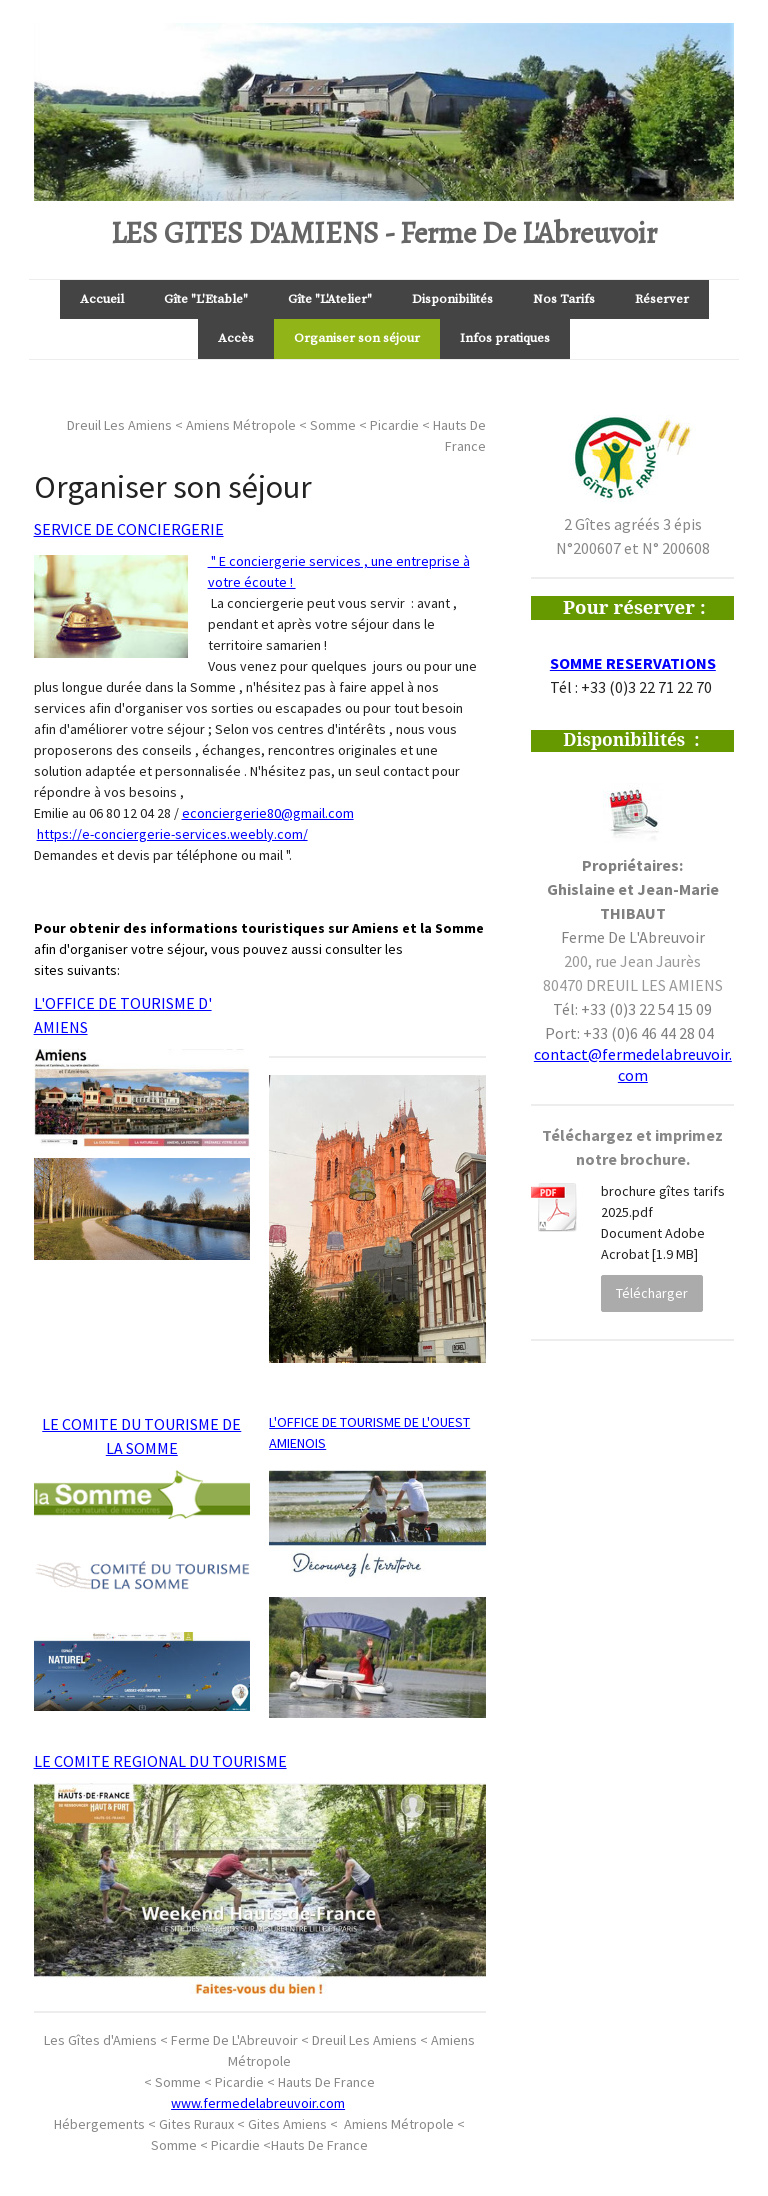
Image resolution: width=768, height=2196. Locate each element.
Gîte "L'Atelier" (330, 299)
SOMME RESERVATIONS (633, 663)
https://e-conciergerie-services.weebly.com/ (172, 834)
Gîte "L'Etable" (206, 299)
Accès (236, 338)
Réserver (662, 299)
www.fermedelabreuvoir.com (258, 2103)
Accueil (102, 299)
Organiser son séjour (357, 338)
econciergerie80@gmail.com (268, 813)
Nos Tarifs (564, 299)
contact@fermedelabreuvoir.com (633, 1064)
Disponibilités (452, 299)
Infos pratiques (505, 338)
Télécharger (652, 1293)
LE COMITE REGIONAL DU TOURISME (160, 1761)
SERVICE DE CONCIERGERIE (129, 529)
